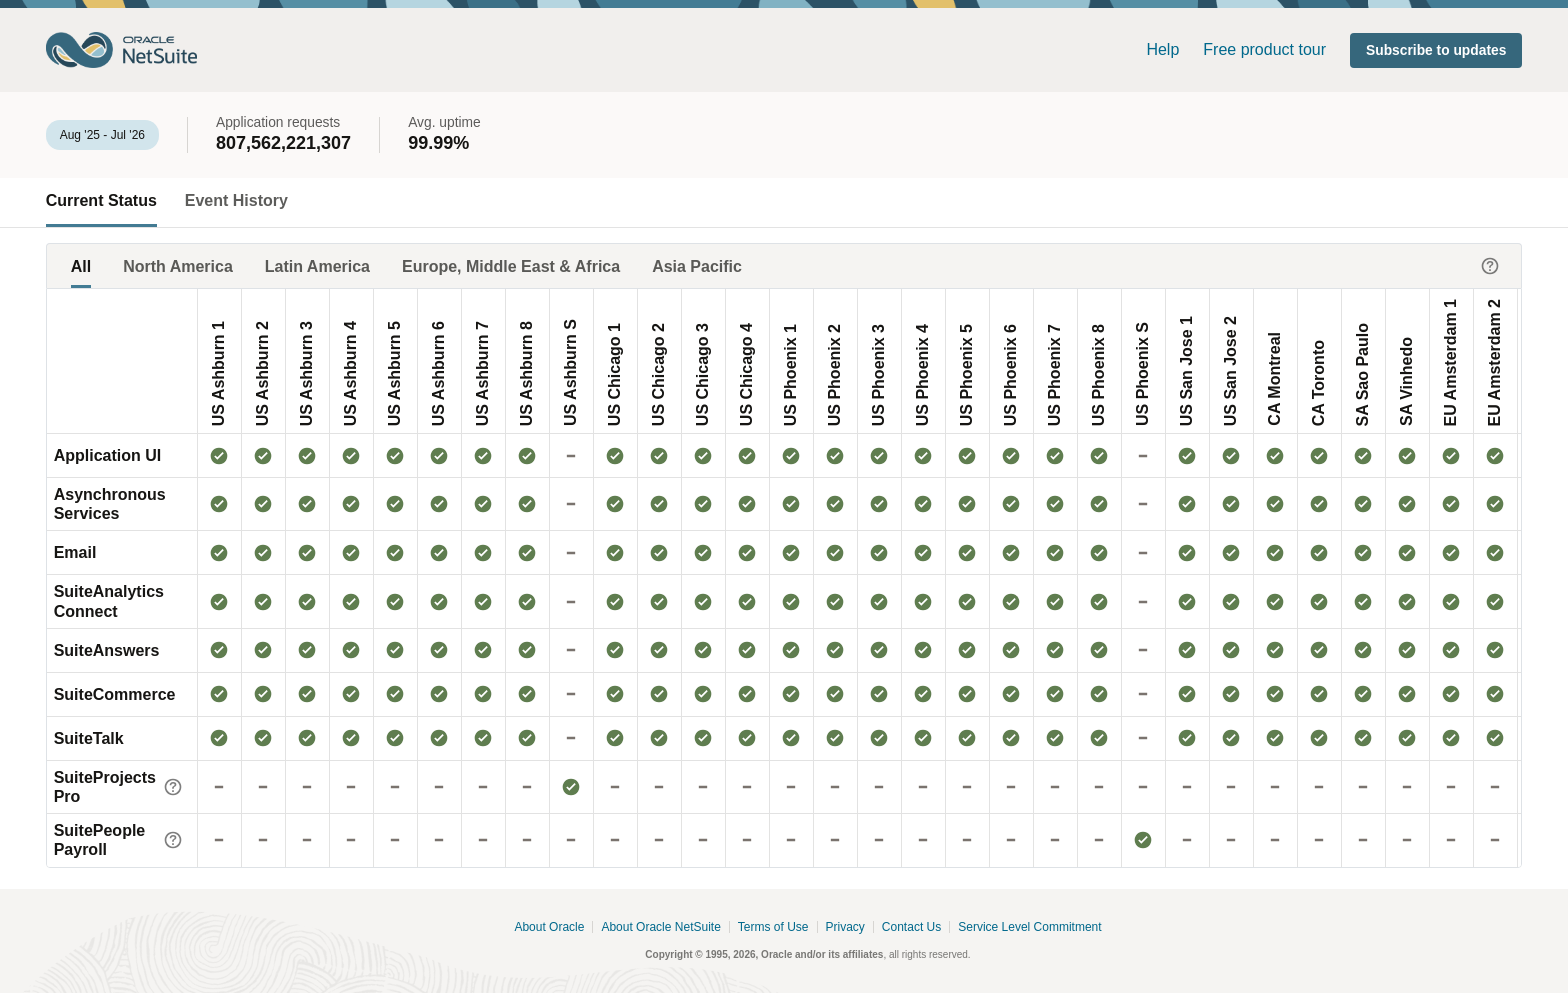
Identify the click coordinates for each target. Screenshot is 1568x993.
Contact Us (911, 927)
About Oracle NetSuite (660, 927)
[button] (1436, 50)
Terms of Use (773, 927)
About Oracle (549, 927)
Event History (236, 200)
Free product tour (1264, 49)
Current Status (101, 200)
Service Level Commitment (1029, 927)
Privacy (845, 927)
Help (1162, 49)
